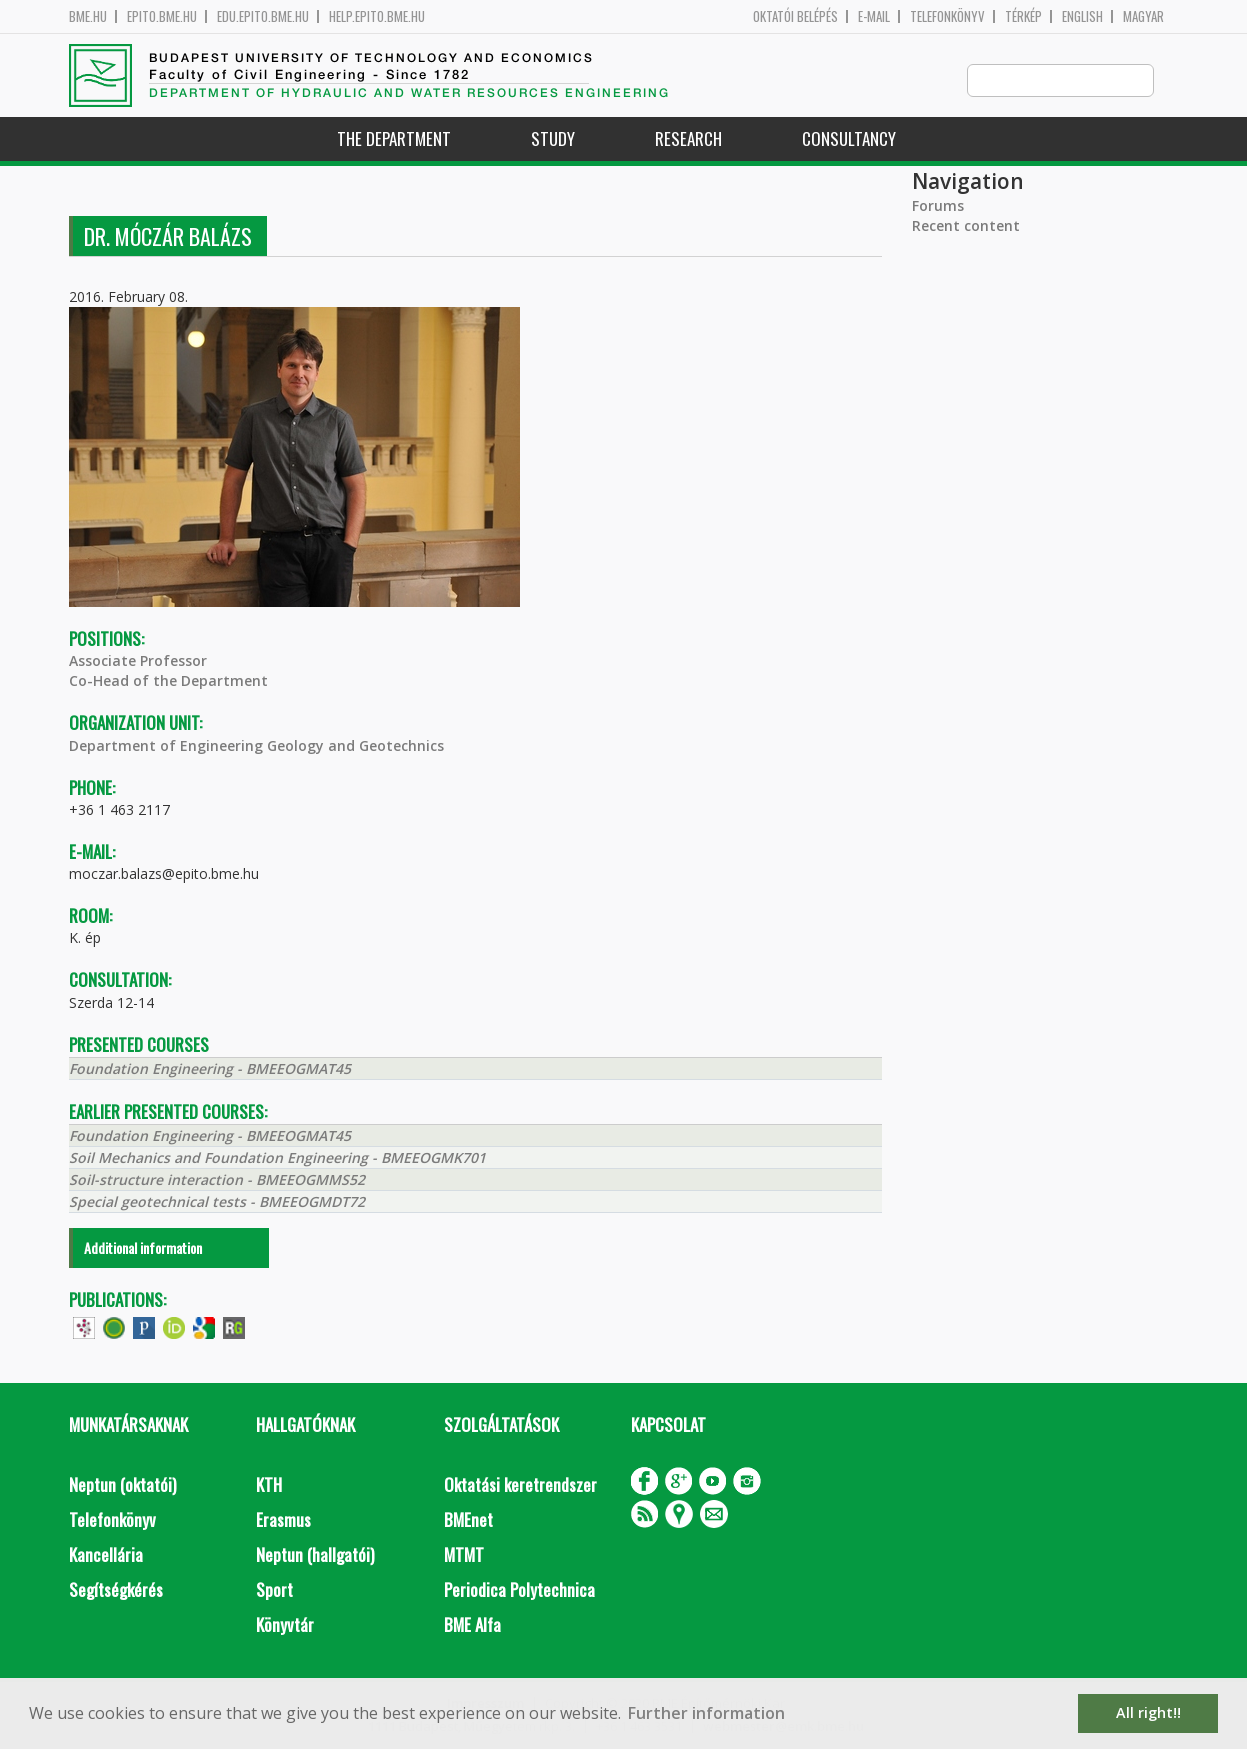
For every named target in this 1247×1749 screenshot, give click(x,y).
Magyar (1143, 16)
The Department (394, 139)
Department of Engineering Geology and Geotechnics (256, 746)
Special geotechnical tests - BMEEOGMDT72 (217, 1202)
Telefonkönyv (947, 16)
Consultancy (849, 139)
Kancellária (106, 1555)
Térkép (1023, 16)
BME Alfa (472, 1625)
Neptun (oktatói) (122, 1485)
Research (688, 139)
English (1082, 16)
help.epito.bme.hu (377, 16)
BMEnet (468, 1520)
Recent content (966, 226)
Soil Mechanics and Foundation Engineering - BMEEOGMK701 (277, 1158)
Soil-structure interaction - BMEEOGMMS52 (217, 1180)
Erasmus (283, 1520)
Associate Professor (138, 661)
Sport (274, 1590)
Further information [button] (706, 1713)
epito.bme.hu (162, 16)
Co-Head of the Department (168, 681)
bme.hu (88, 16)
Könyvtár (285, 1625)
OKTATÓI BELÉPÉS (795, 16)
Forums (938, 206)
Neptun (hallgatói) (315, 1555)
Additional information (143, 1248)
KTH (269, 1485)
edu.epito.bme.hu (263, 16)
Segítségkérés (116, 1590)
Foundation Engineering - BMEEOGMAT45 (210, 1069)
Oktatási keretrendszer (520, 1485)
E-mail (874, 16)
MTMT (464, 1555)
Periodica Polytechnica (519, 1590)
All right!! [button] (1148, 1712)
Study (553, 139)
